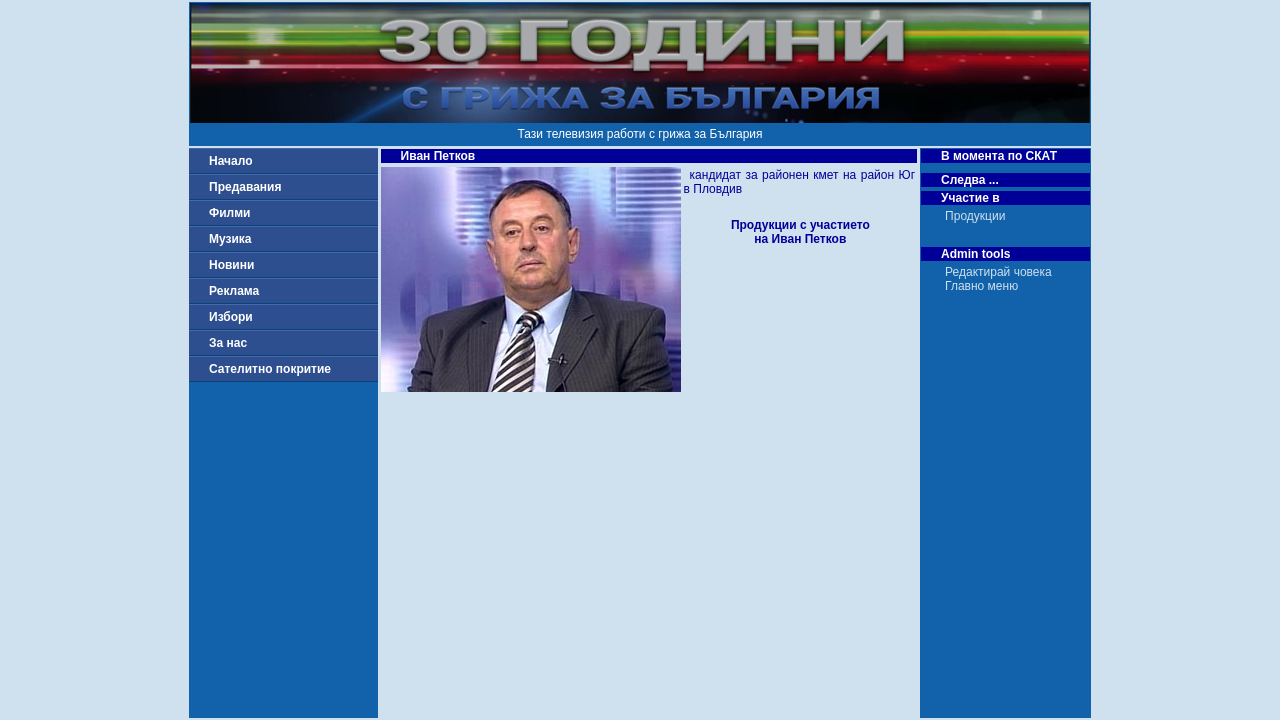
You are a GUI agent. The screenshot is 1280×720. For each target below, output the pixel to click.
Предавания (245, 187)
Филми (230, 213)
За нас (228, 343)
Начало (230, 161)
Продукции (975, 216)
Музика (230, 239)
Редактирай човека (998, 272)
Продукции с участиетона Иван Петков (800, 232)
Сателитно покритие (270, 369)
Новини (231, 265)
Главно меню (981, 286)
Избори (231, 317)
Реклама (234, 291)
